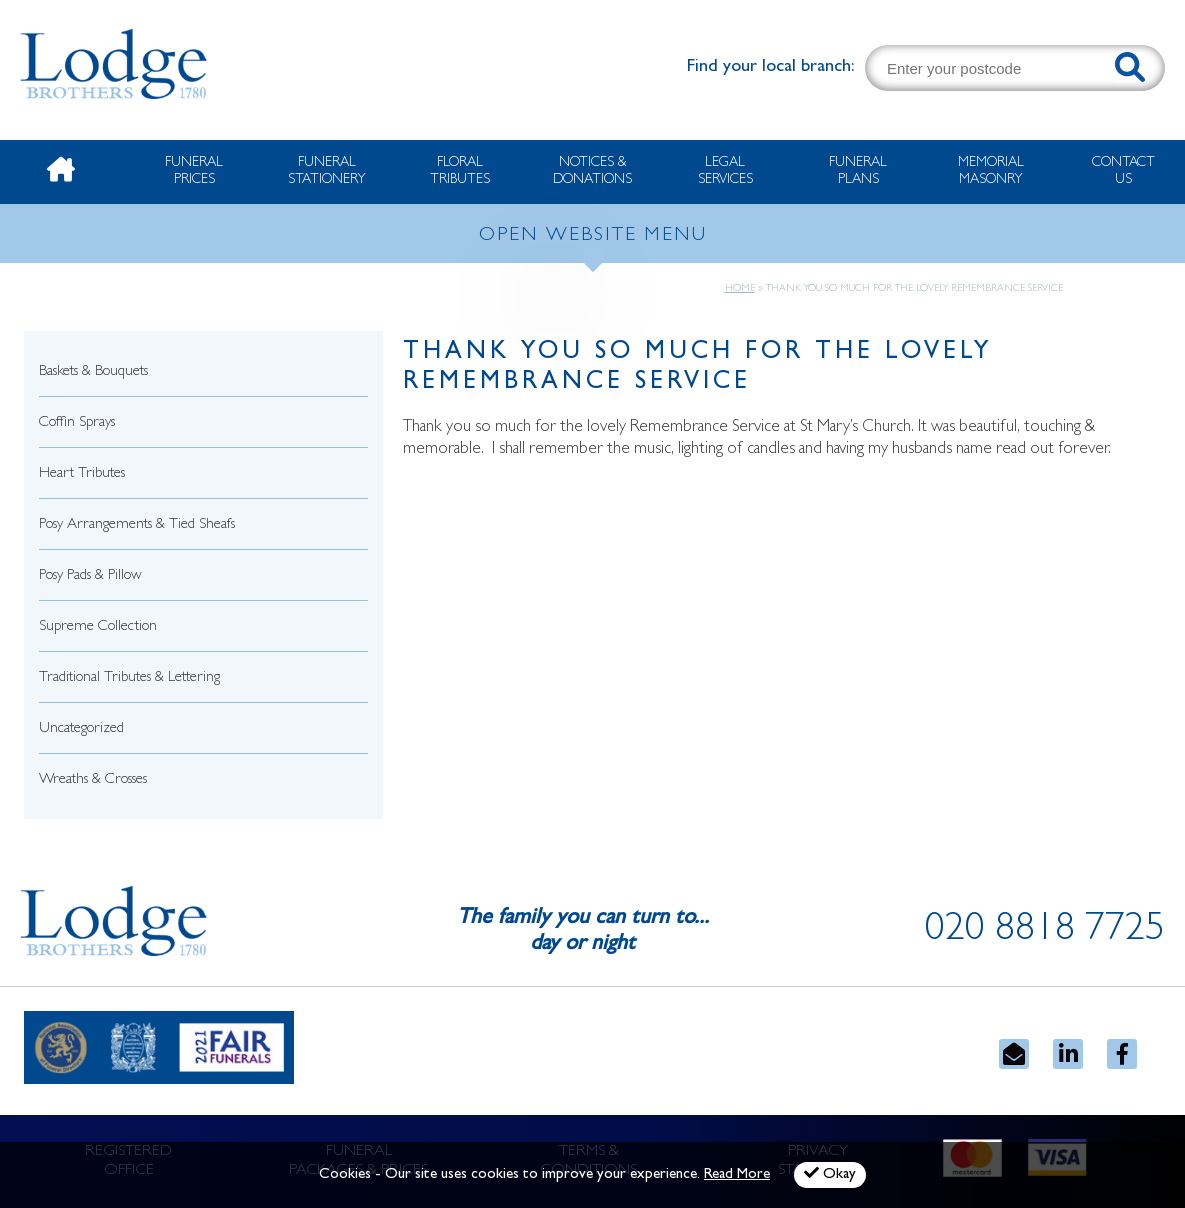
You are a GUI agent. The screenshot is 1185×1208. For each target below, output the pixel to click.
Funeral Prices (194, 171)
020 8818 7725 (1045, 932)
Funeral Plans (858, 171)
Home (740, 289)
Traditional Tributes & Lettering (129, 678)
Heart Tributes (82, 474)
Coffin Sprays (77, 423)
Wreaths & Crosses (93, 780)
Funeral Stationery (327, 171)
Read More (737, 1175)
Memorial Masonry (991, 171)
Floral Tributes (460, 171)
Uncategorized (81, 729)
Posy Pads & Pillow (90, 576)
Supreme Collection (98, 627)
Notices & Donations (592, 171)
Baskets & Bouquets (93, 372)
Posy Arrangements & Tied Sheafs (137, 525)
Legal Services (725, 171)
